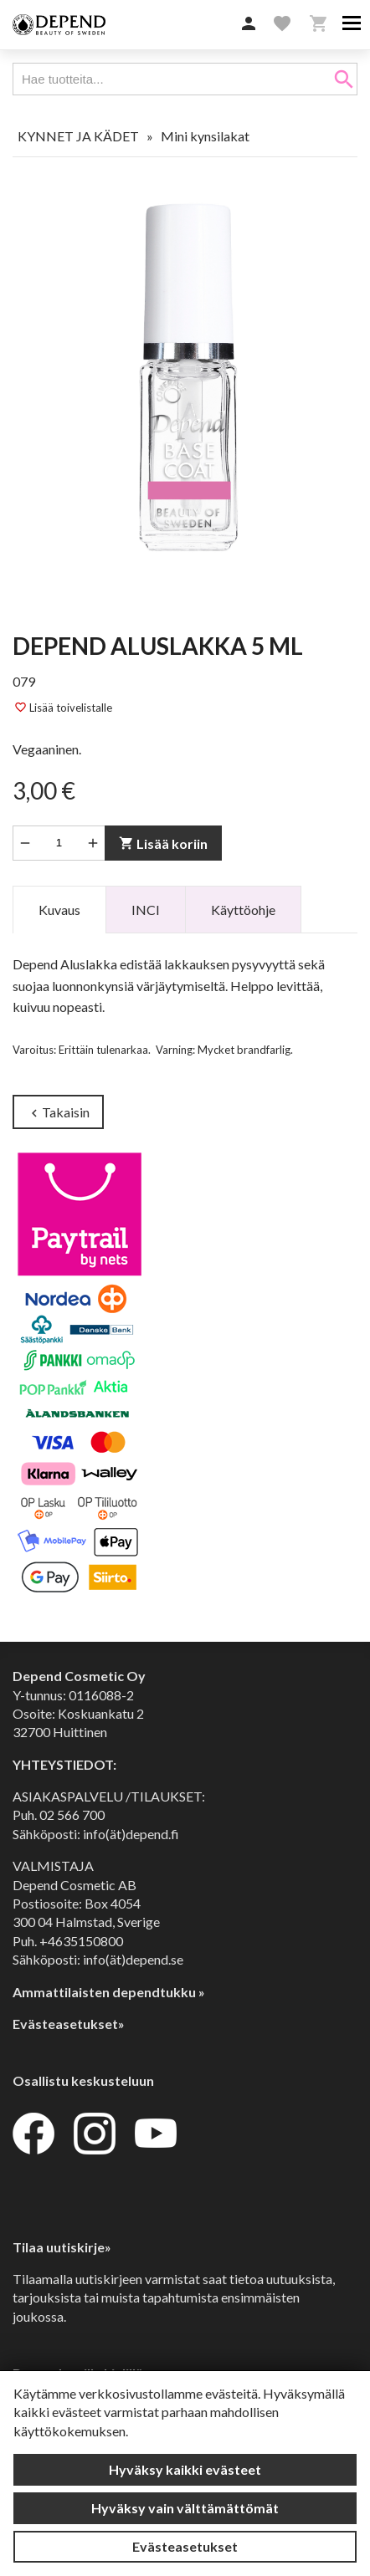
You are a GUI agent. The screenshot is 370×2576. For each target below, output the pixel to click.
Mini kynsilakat (205, 136)
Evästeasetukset (185, 2546)
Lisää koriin (163, 843)
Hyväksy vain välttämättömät (185, 2508)
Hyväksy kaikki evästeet (185, 2469)
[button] (248, 24)
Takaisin (58, 1113)
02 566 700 (72, 1814)
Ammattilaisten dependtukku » (109, 1992)
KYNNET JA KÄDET (78, 136)
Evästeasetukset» (69, 2024)
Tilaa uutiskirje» (62, 2247)
